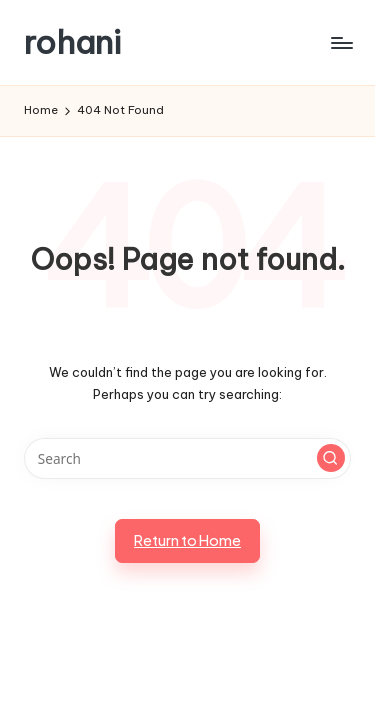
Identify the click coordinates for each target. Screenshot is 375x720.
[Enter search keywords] (187, 459)
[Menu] (341, 42)
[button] (331, 458)
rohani (72, 42)
